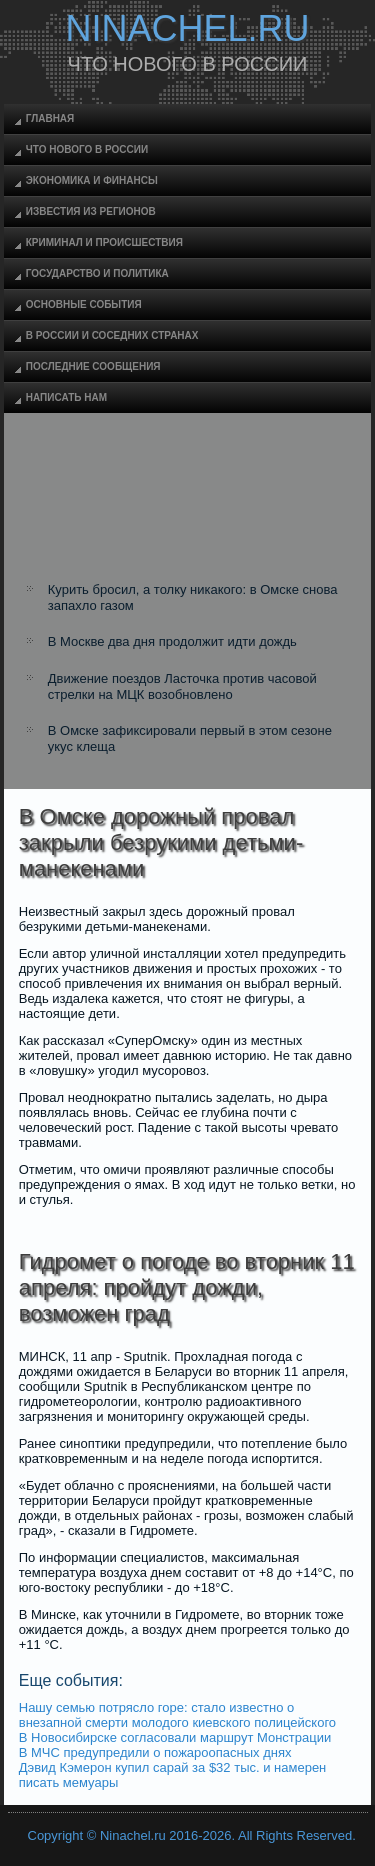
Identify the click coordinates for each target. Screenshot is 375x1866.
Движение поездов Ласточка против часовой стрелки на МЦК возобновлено (182, 686)
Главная (50, 118)
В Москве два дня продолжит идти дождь (172, 641)
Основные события (84, 304)
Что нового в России (87, 149)
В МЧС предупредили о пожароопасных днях (155, 1752)
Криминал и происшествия (104, 242)
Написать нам (66, 397)
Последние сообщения (93, 366)
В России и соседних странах (112, 335)
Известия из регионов (91, 211)
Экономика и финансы (92, 180)
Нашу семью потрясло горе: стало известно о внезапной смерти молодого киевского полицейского (177, 1715)
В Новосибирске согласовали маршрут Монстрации (175, 1737)
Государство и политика (97, 273)
